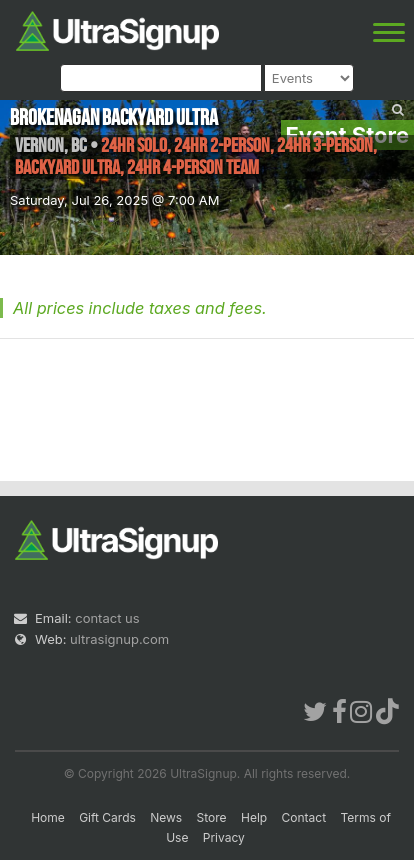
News (166, 817)
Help (254, 817)
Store (212, 817)
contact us (107, 618)
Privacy (224, 837)
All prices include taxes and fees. (140, 308)
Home (48, 817)
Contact (304, 817)
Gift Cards (107, 817)
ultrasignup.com (119, 639)
